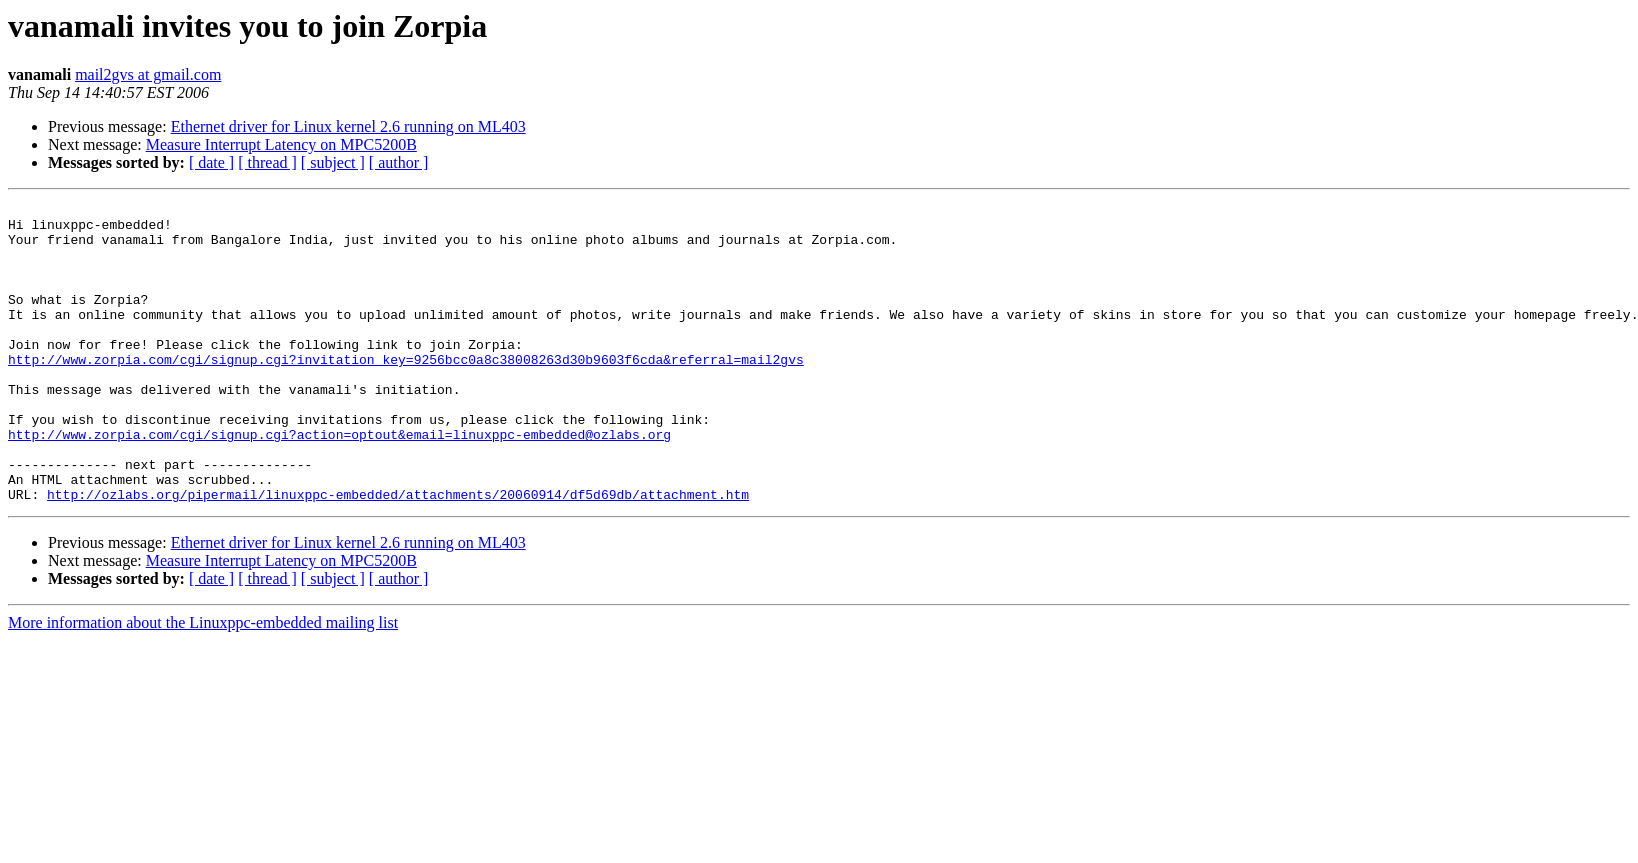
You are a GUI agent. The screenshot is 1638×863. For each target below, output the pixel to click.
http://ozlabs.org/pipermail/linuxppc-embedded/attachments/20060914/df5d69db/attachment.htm (398, 554)
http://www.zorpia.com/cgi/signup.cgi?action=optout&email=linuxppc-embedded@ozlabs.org (339, 482)
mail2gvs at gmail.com (148, 74)
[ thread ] (267, 162)
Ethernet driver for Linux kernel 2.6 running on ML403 (348, 126)
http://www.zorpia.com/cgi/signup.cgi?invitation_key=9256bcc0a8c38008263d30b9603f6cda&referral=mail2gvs (406, 392)
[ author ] (399, 162)
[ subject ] (333, 162)
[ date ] (211, 162)
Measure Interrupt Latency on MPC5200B (281, 144)
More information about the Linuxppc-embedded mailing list (203, 682)
